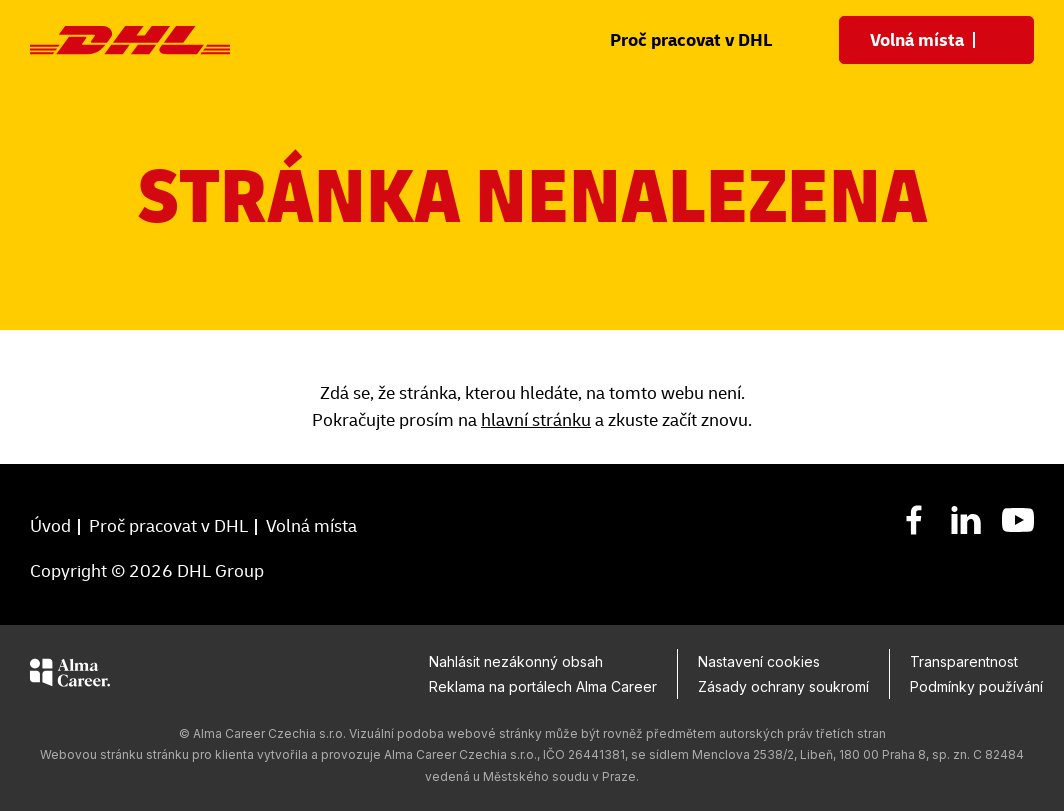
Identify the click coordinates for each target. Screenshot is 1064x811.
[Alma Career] (70, 676)
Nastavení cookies (759, 661)
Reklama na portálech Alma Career (543, 686)
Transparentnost (964, 661)
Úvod (50, 526)
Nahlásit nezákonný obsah (516, 661)
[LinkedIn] (966, 519)
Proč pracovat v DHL (691, 40)
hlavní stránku (536, 420)
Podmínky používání (976, 686)
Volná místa (311, 526)
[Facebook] (914, 519)
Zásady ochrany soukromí (783, 686)
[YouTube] (1018, 519)
